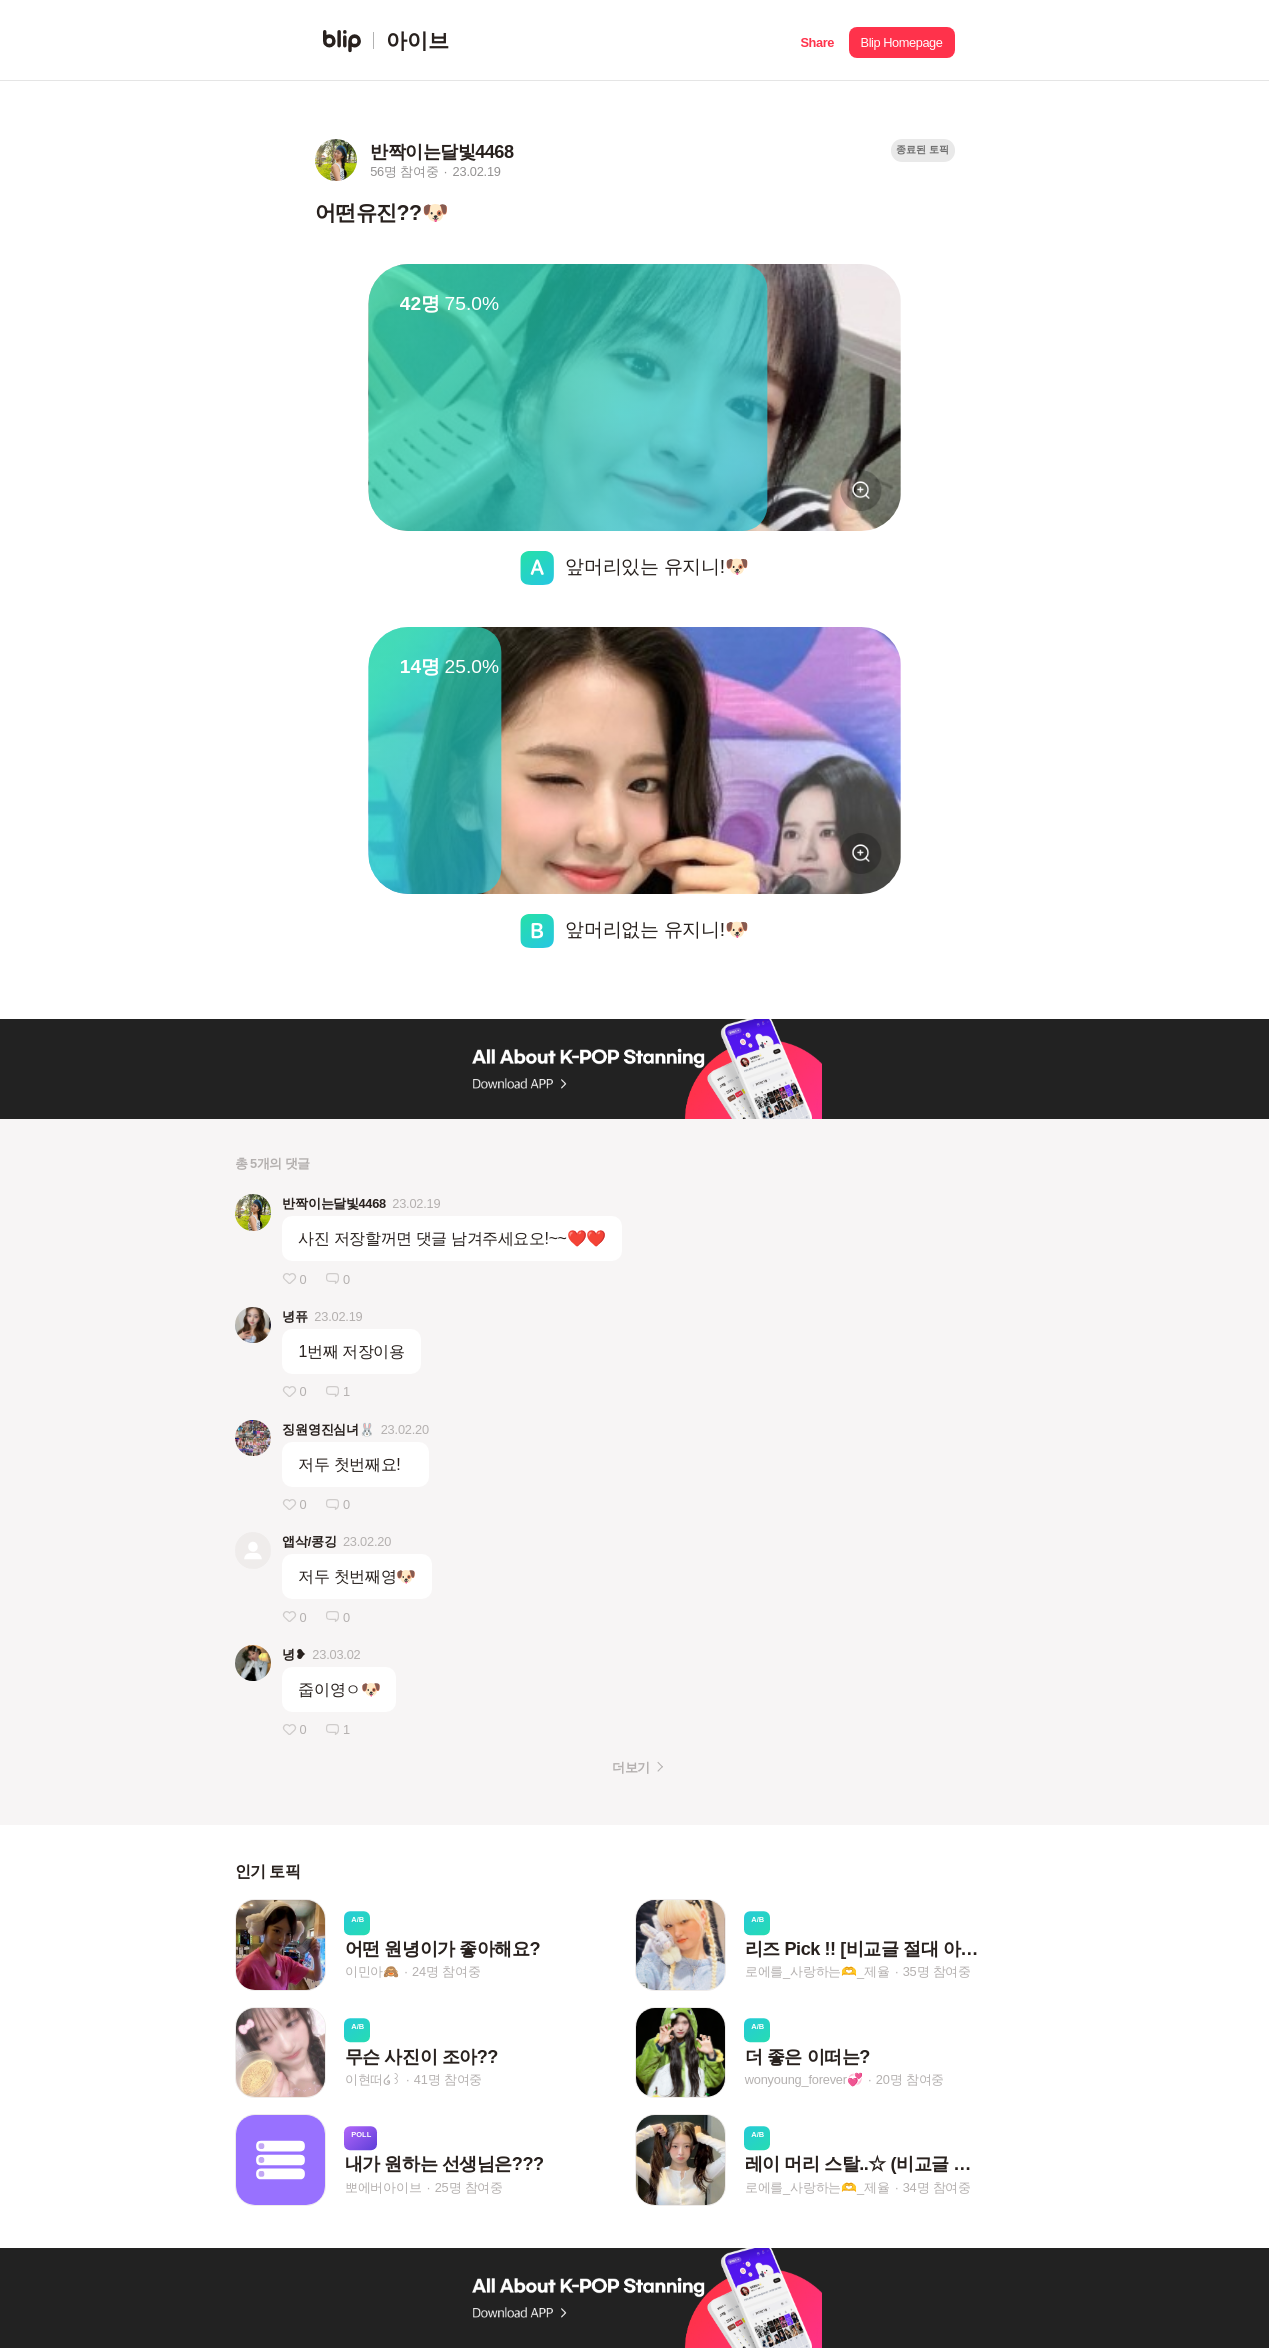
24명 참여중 (446, 1972)
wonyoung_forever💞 (804, 2079)
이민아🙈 (372, 1972)
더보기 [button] (630, 1767)
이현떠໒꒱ (373, 2079)
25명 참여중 (469, 2187)
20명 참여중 (910, 2079)
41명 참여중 (448, 2079)
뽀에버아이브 (383, 2187)
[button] (817, 40)
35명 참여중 (937, 1972)
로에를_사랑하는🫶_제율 (817, 1972)
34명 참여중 (937, 2187)
